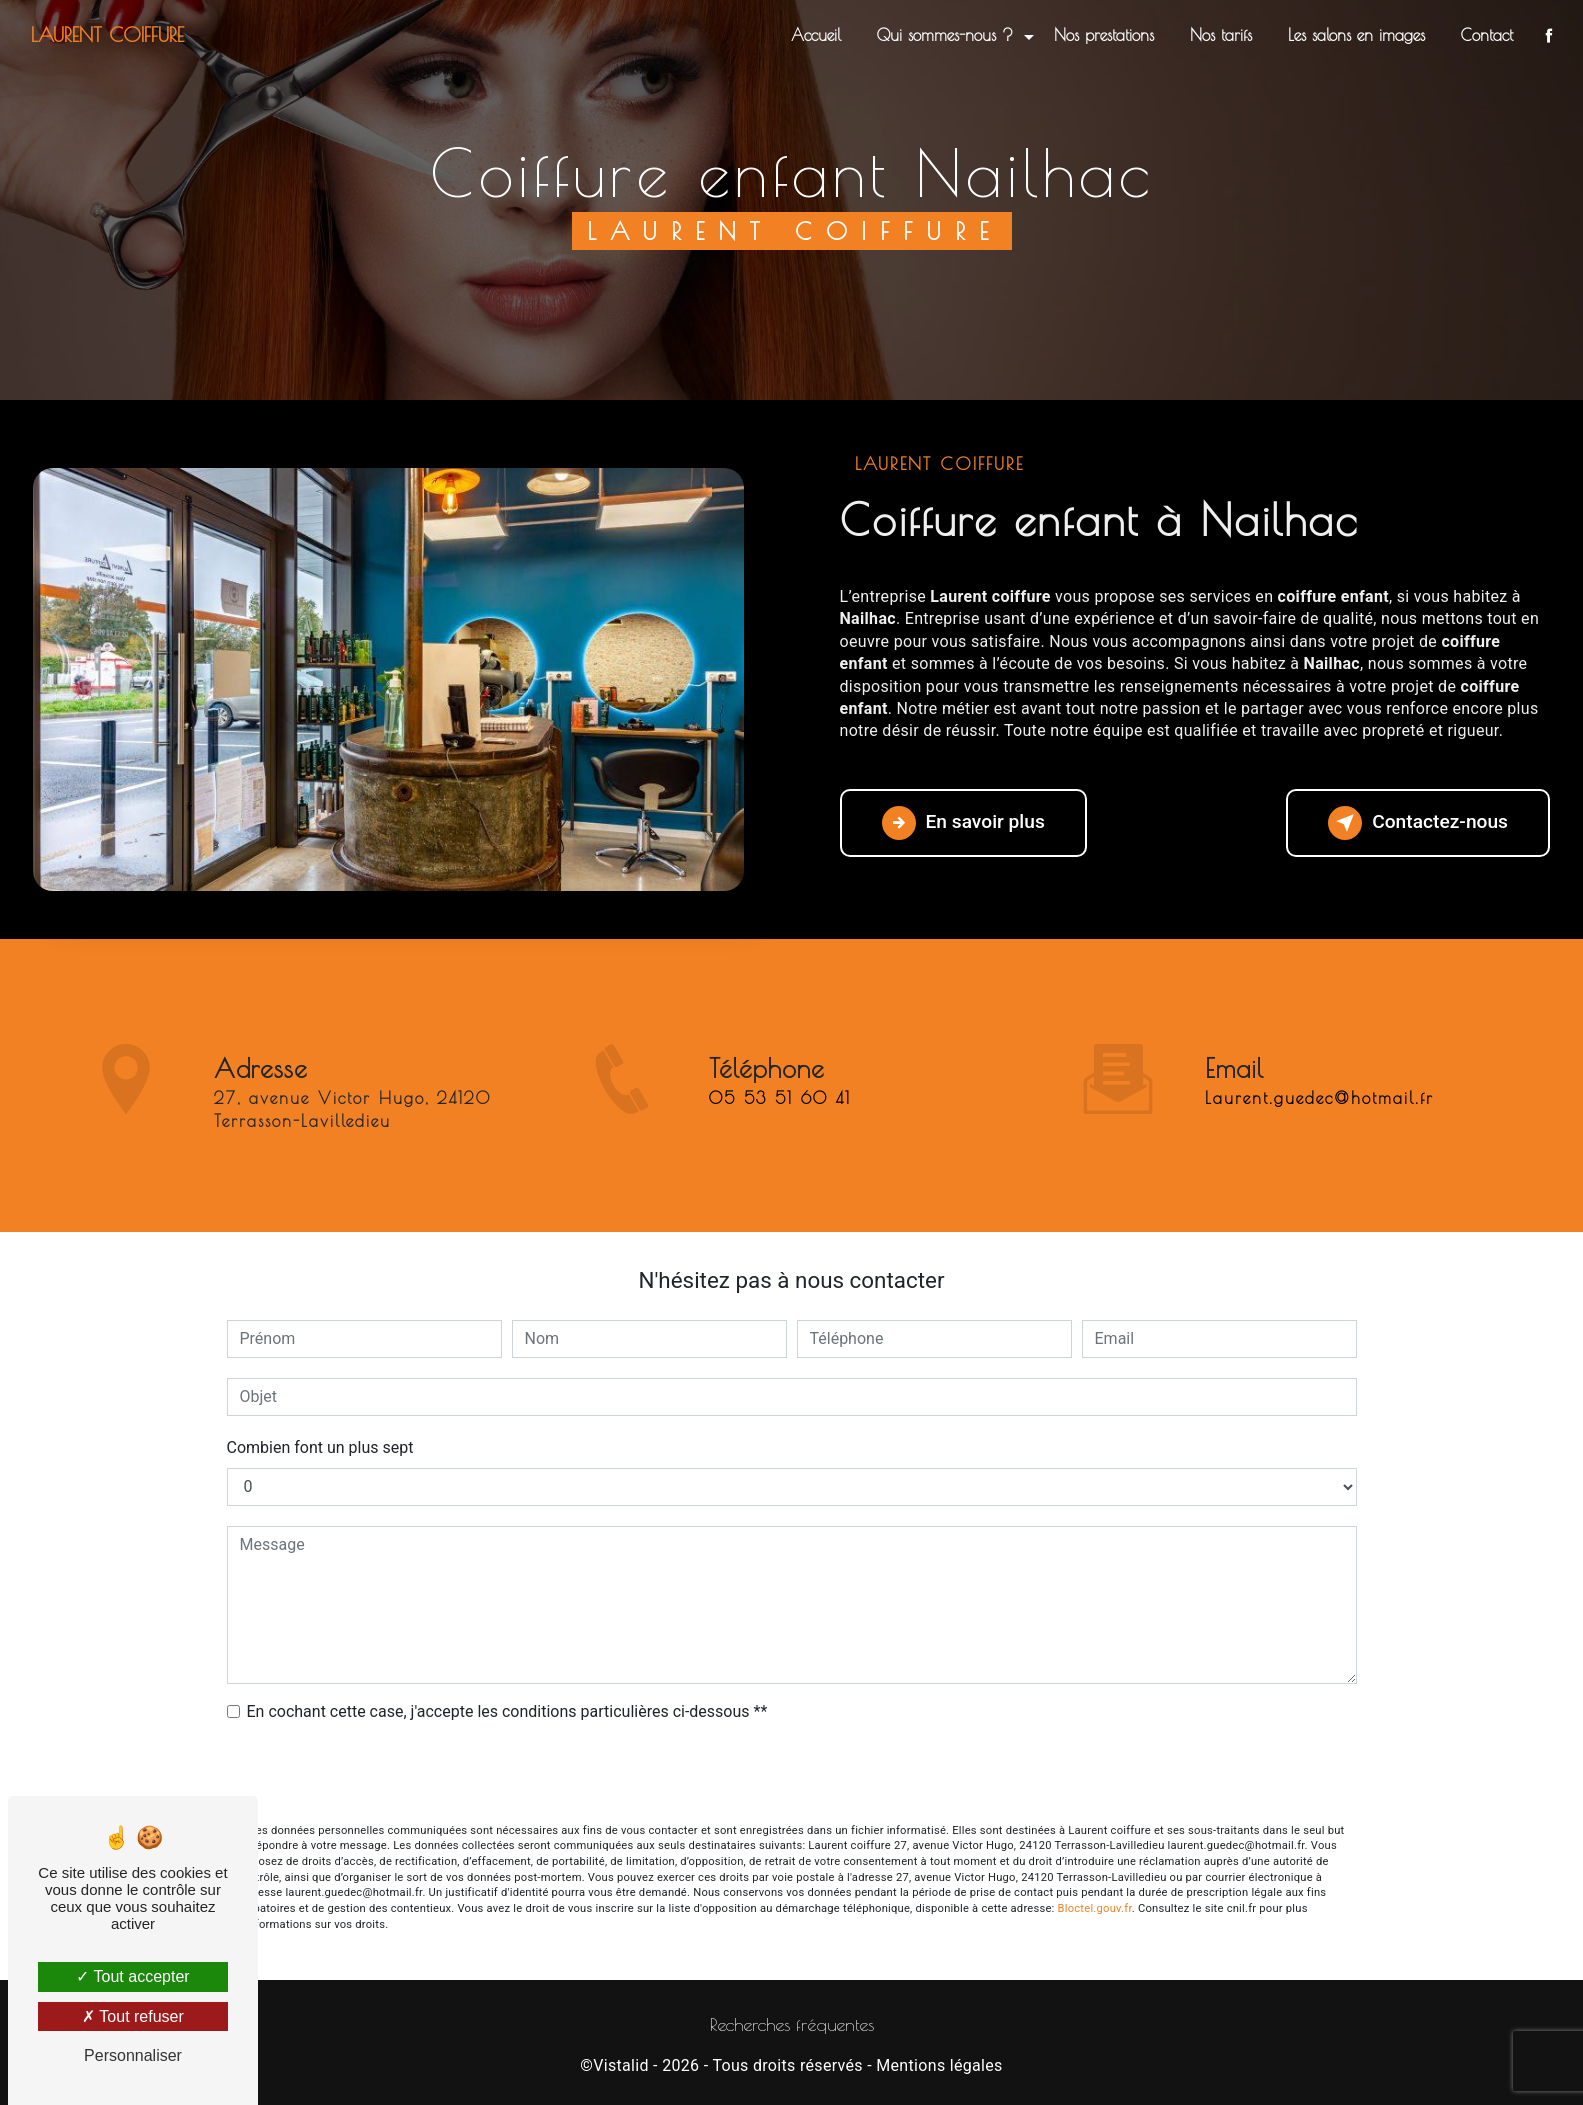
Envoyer (792, 1774)
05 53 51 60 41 (780, 1134)
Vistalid (621, 2065)
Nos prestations (1104, 35)
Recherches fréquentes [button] (792, 2024)
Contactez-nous (1418, 823)
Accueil (816, 35)
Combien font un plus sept (320, 1447)
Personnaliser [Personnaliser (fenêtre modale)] (133, 2055)
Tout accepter (132, 1976)
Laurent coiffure (107, 34)
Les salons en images (1356, 35)
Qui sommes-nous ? (945, 35)
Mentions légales (939, 2065)
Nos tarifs (1221, 35)
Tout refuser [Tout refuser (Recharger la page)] (133, 2016)
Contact (1487, 35)
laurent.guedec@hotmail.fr (1319, 1063)
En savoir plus (963, 823)
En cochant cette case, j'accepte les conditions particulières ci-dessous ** (507, 1711)
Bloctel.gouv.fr (1095, 1908)
